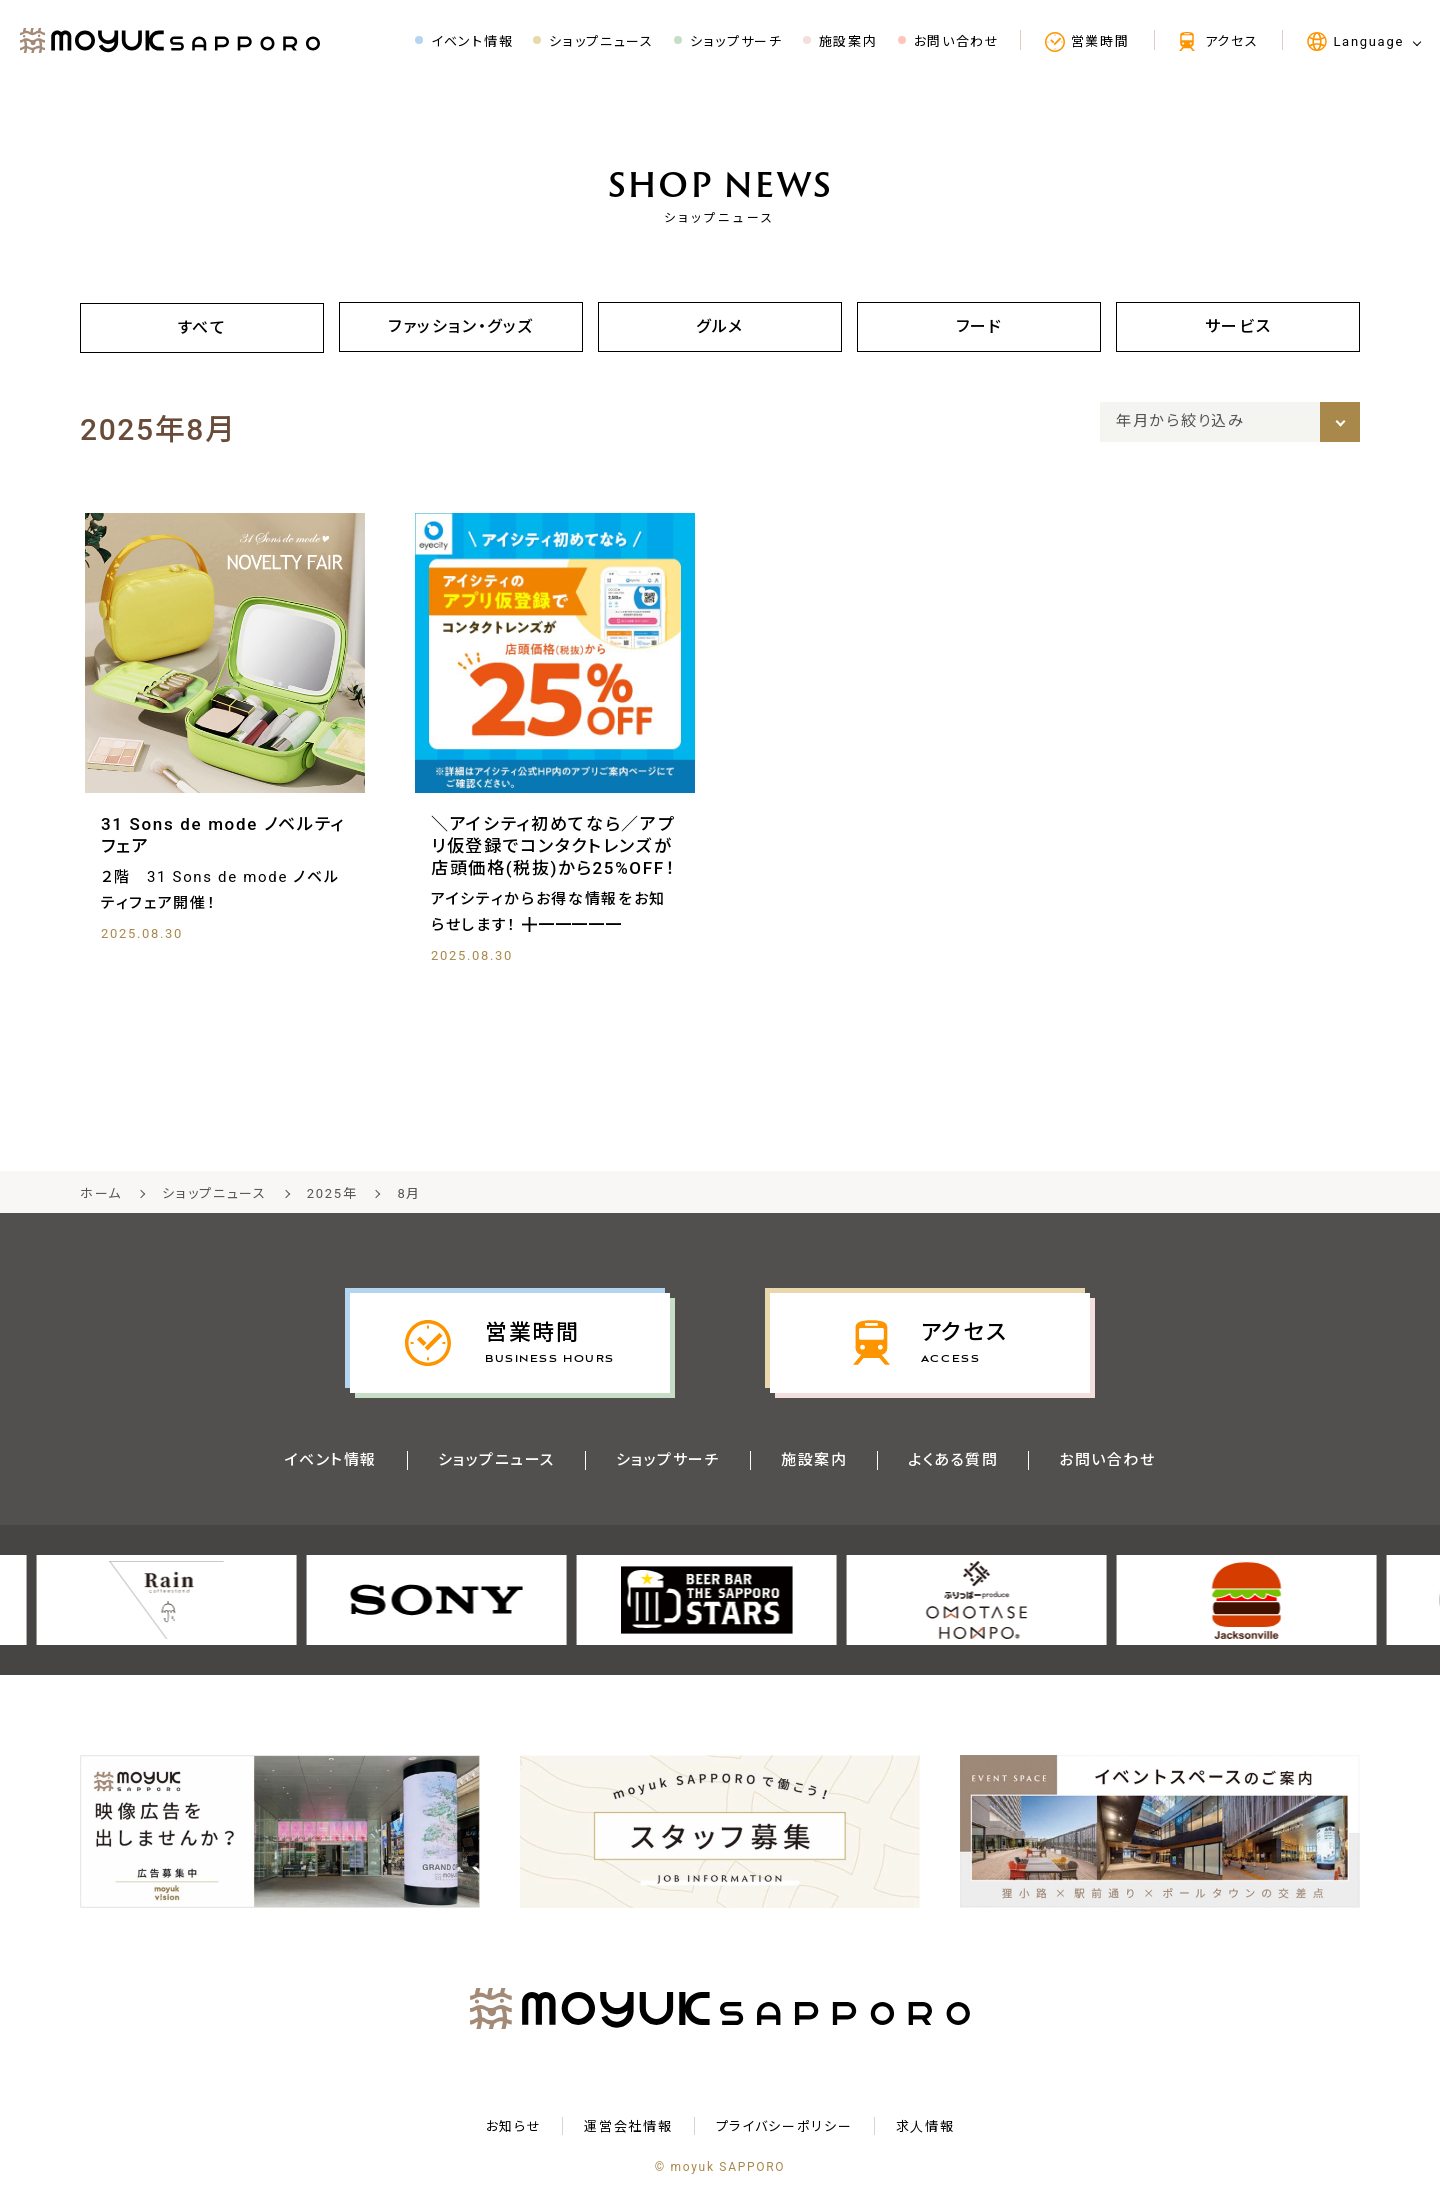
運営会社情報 (628, 2127)
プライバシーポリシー (784, 2127)
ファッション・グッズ (461, 327)
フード (978, 327)
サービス (1238, 327)
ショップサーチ (668, 1461)
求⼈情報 (925, 2127)
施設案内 (815, 1461)
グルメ (719, 327)
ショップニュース (494, 1461)
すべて (202, 328)
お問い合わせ (1110, 1461)
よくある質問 (955, 1461)
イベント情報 (327, 1461)
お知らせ (514, 2127)
